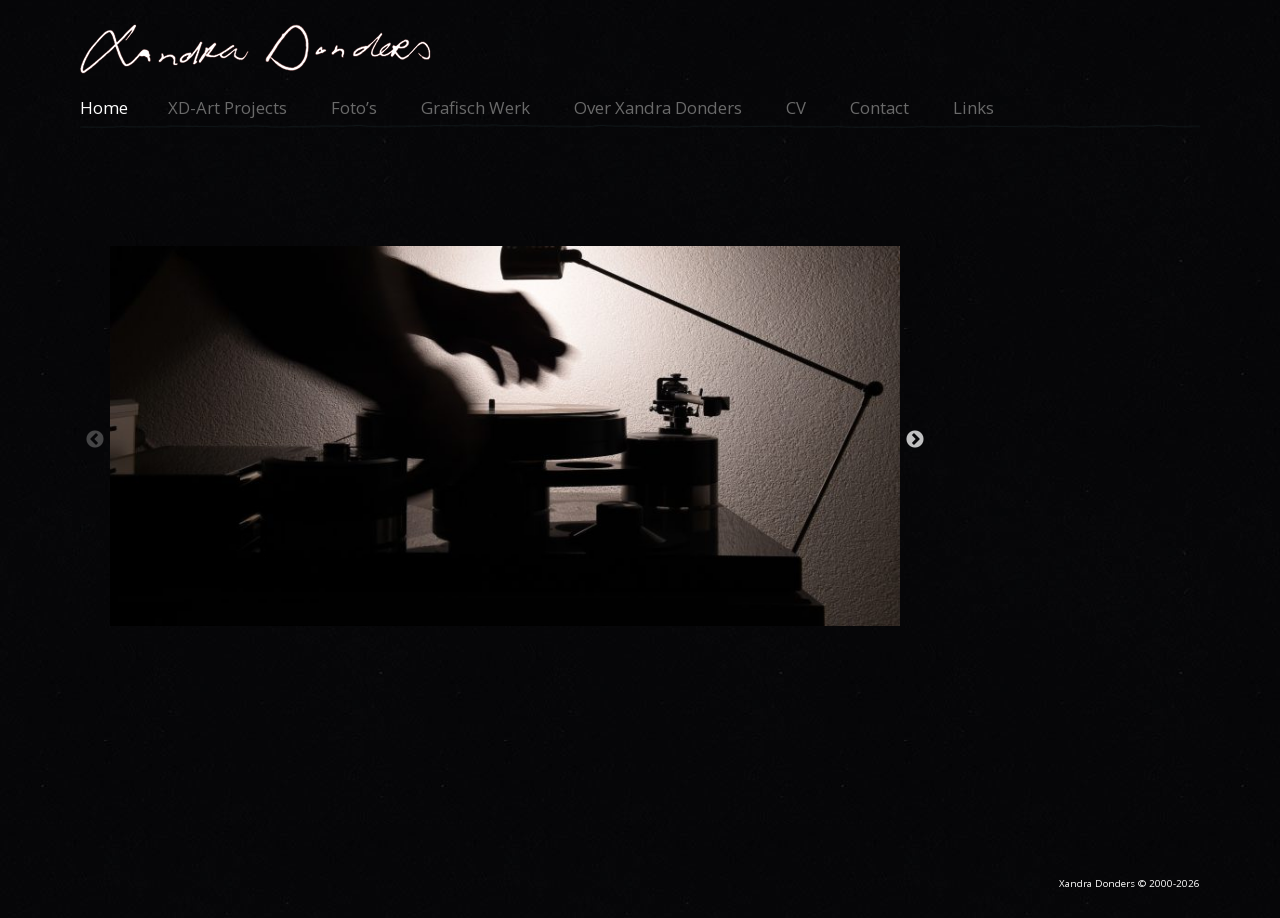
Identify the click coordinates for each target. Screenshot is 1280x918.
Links (973, 107)
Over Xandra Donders (658, 107)
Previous (95, 440)
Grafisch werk (475, 107)
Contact (879, 107)
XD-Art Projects (227, 107)
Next (915, 440)
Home (104, 107)
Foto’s (354, 107)
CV (796, 107)
